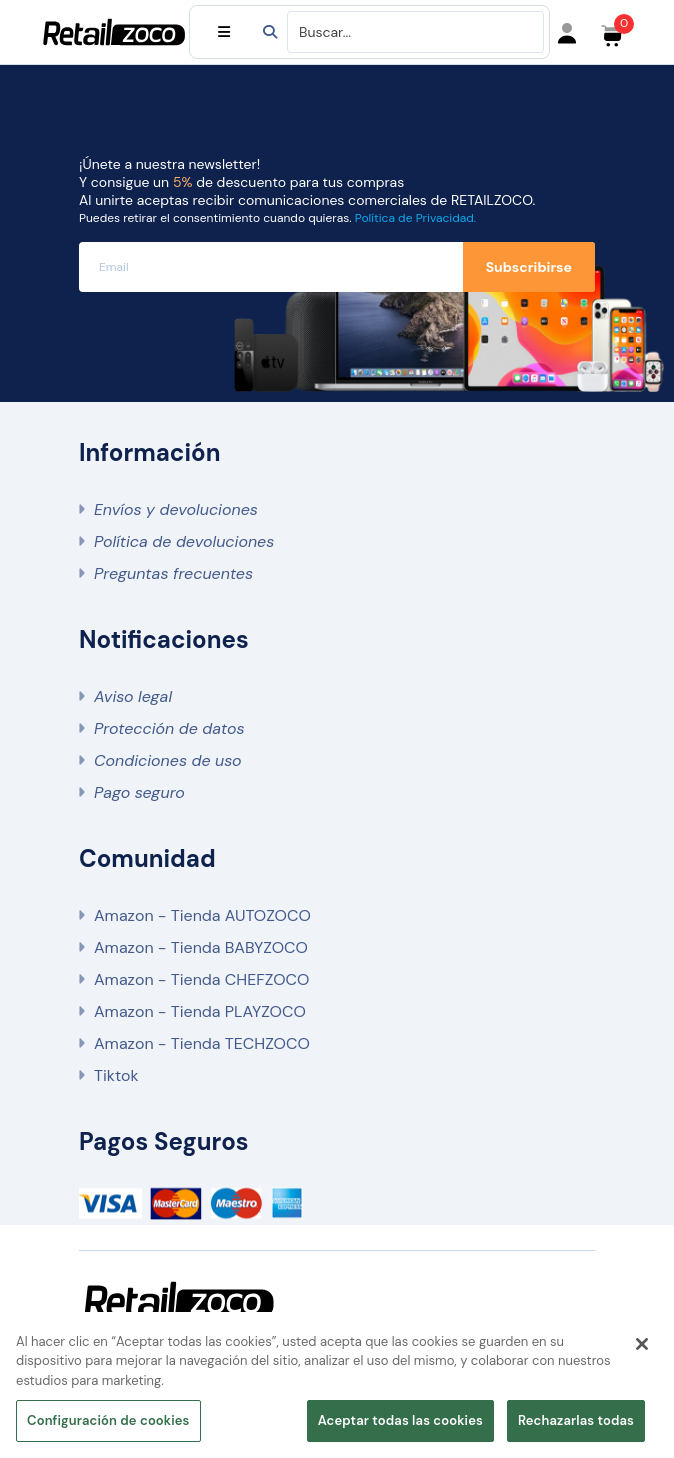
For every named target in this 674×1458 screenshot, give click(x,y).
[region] (337, 1385)
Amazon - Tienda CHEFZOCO (201, 979)
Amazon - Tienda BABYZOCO (201, 947)
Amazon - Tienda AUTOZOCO (202, 915)
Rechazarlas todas (576, 1420)
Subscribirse (529, 267)
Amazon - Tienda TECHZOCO (202, 1043)
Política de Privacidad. (415, 218)
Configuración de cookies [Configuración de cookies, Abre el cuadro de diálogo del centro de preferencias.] (108, 1420)
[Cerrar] (642, 1344)
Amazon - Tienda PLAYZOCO (200, 1011)
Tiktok (116, 1075)
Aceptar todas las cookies (400, 1420)
